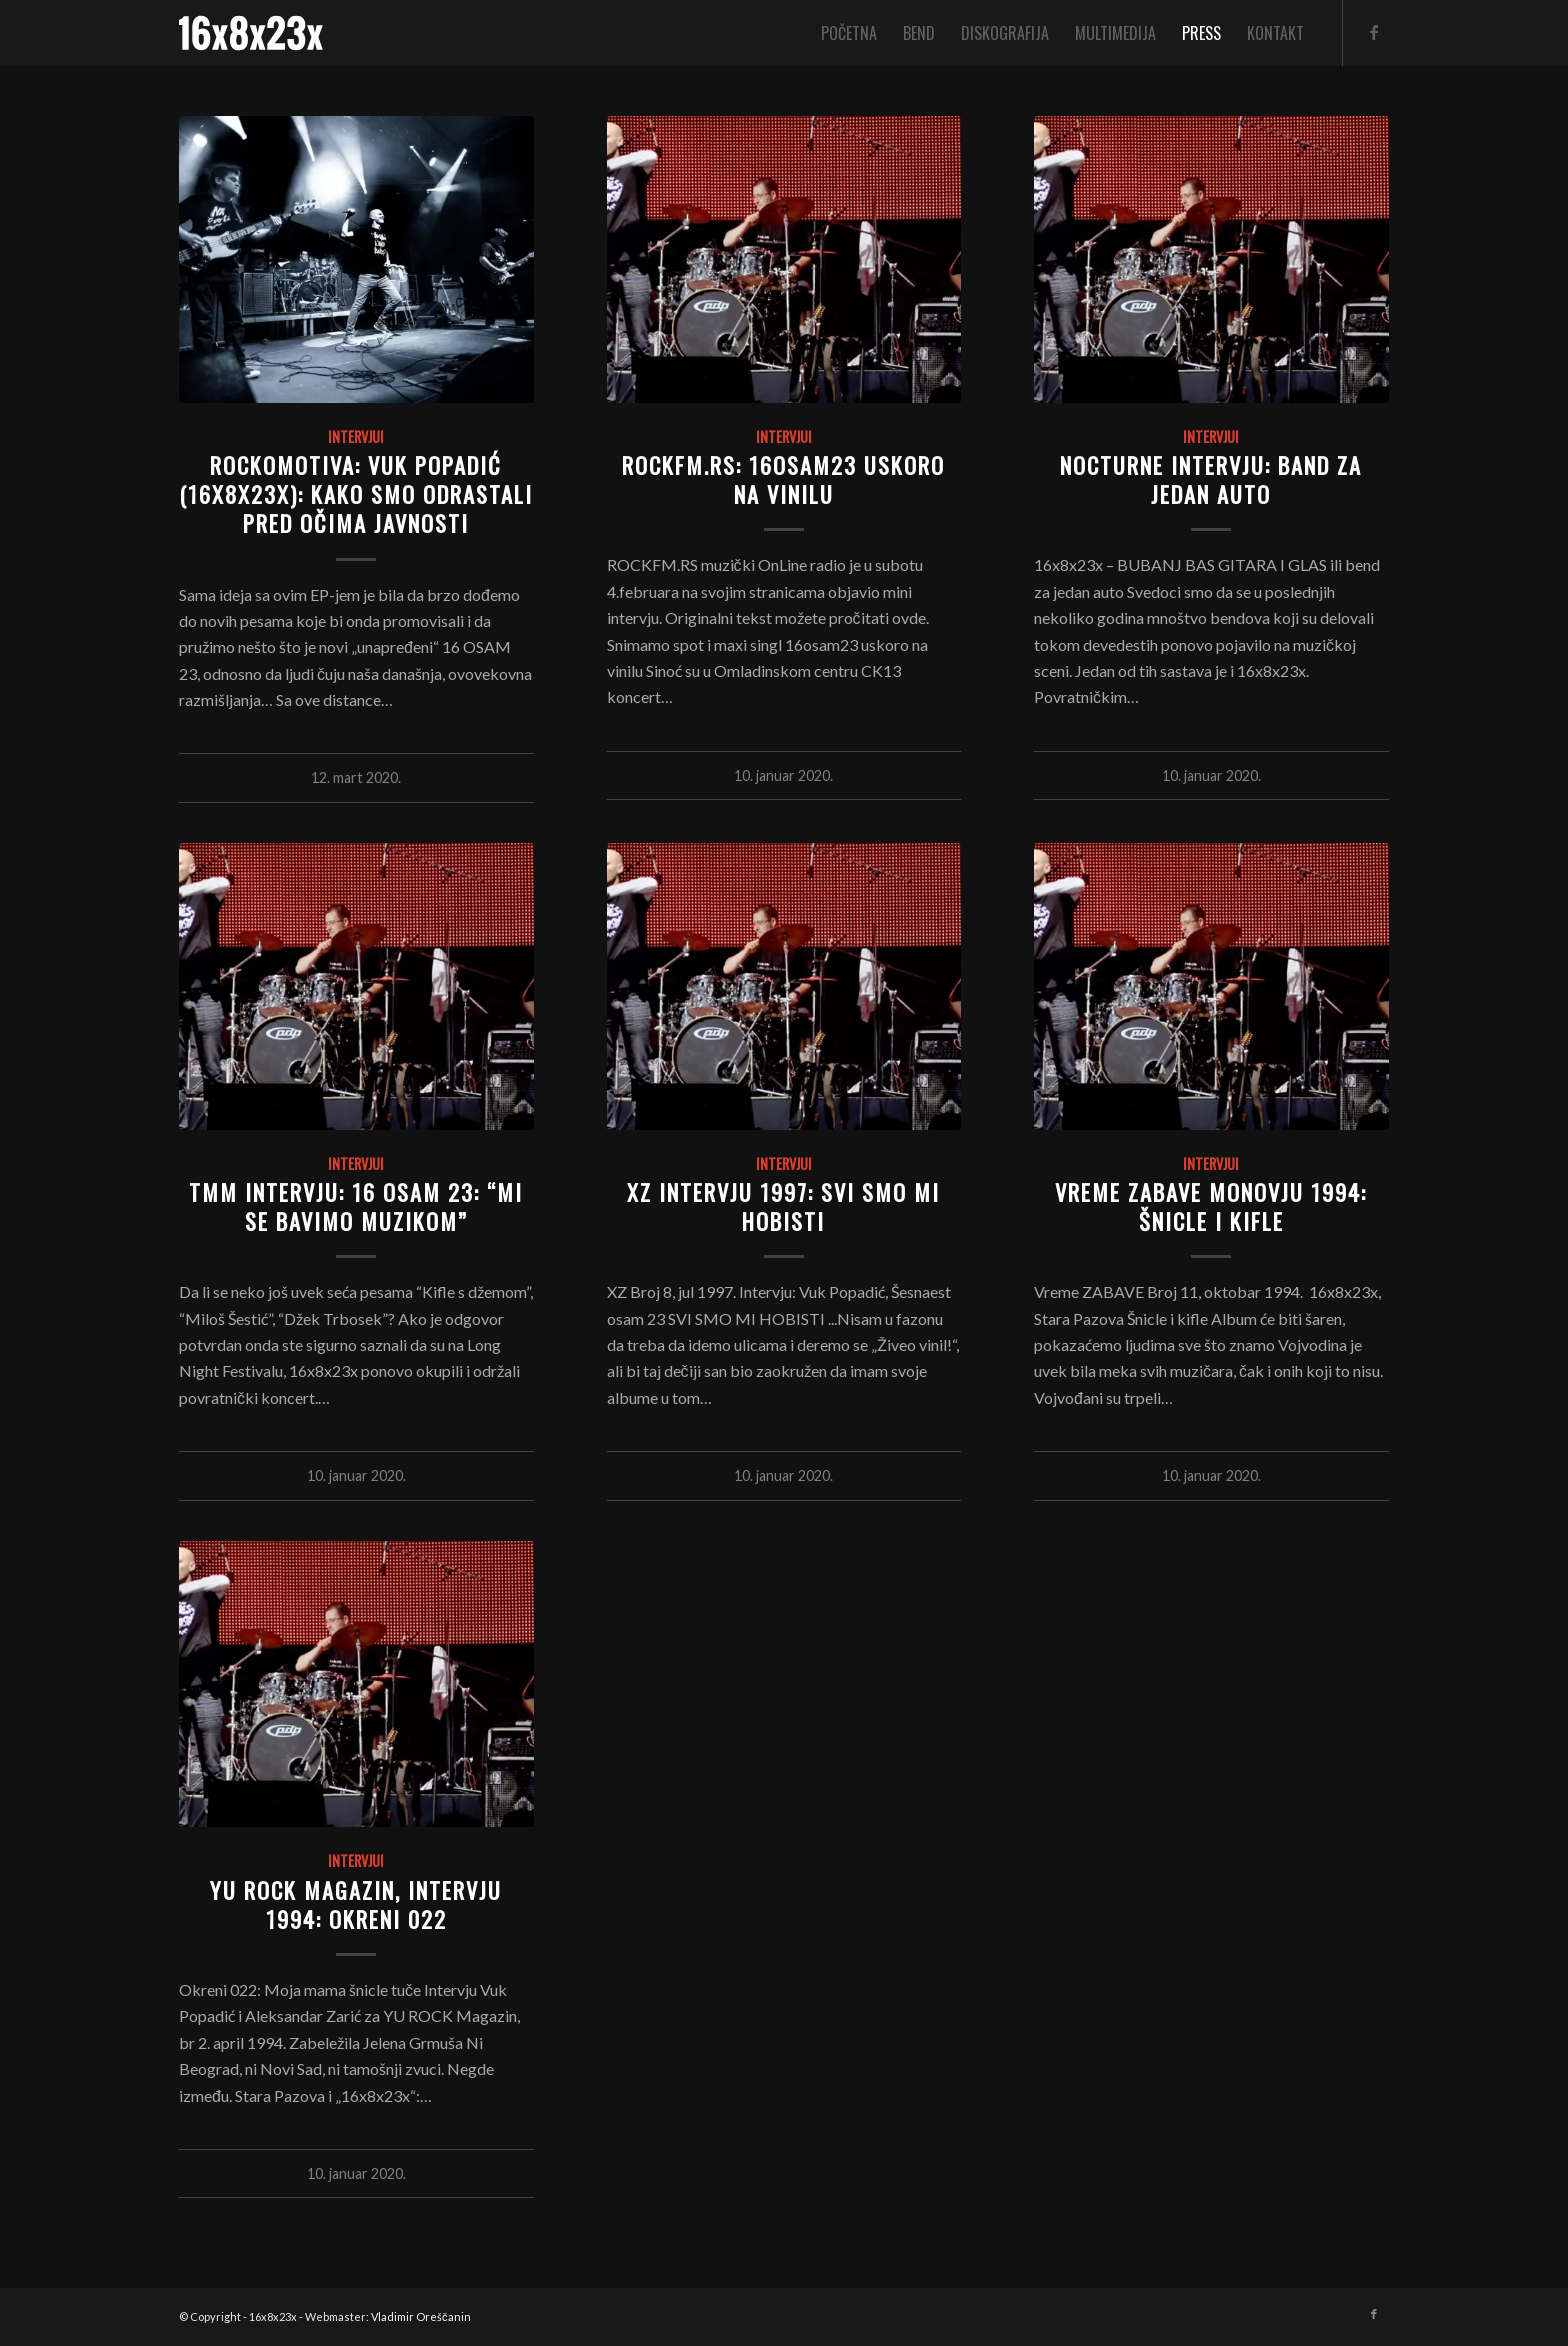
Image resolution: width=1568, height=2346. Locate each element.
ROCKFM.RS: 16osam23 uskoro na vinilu (783, 479)
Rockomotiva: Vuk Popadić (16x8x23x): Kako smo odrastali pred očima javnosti (356, 493)
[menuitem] (849, 33)
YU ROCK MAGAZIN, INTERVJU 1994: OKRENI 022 (356, 1904)
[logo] (251, 33)
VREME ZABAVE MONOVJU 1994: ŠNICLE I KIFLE (1211, 1206)
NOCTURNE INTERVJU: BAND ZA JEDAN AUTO (1211, 479)
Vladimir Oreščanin (421, 2316)
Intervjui (356, 436)
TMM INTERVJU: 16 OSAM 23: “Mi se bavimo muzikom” (356, 1206)
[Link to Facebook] (1374, 32)
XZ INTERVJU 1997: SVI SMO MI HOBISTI (783, 1206)
